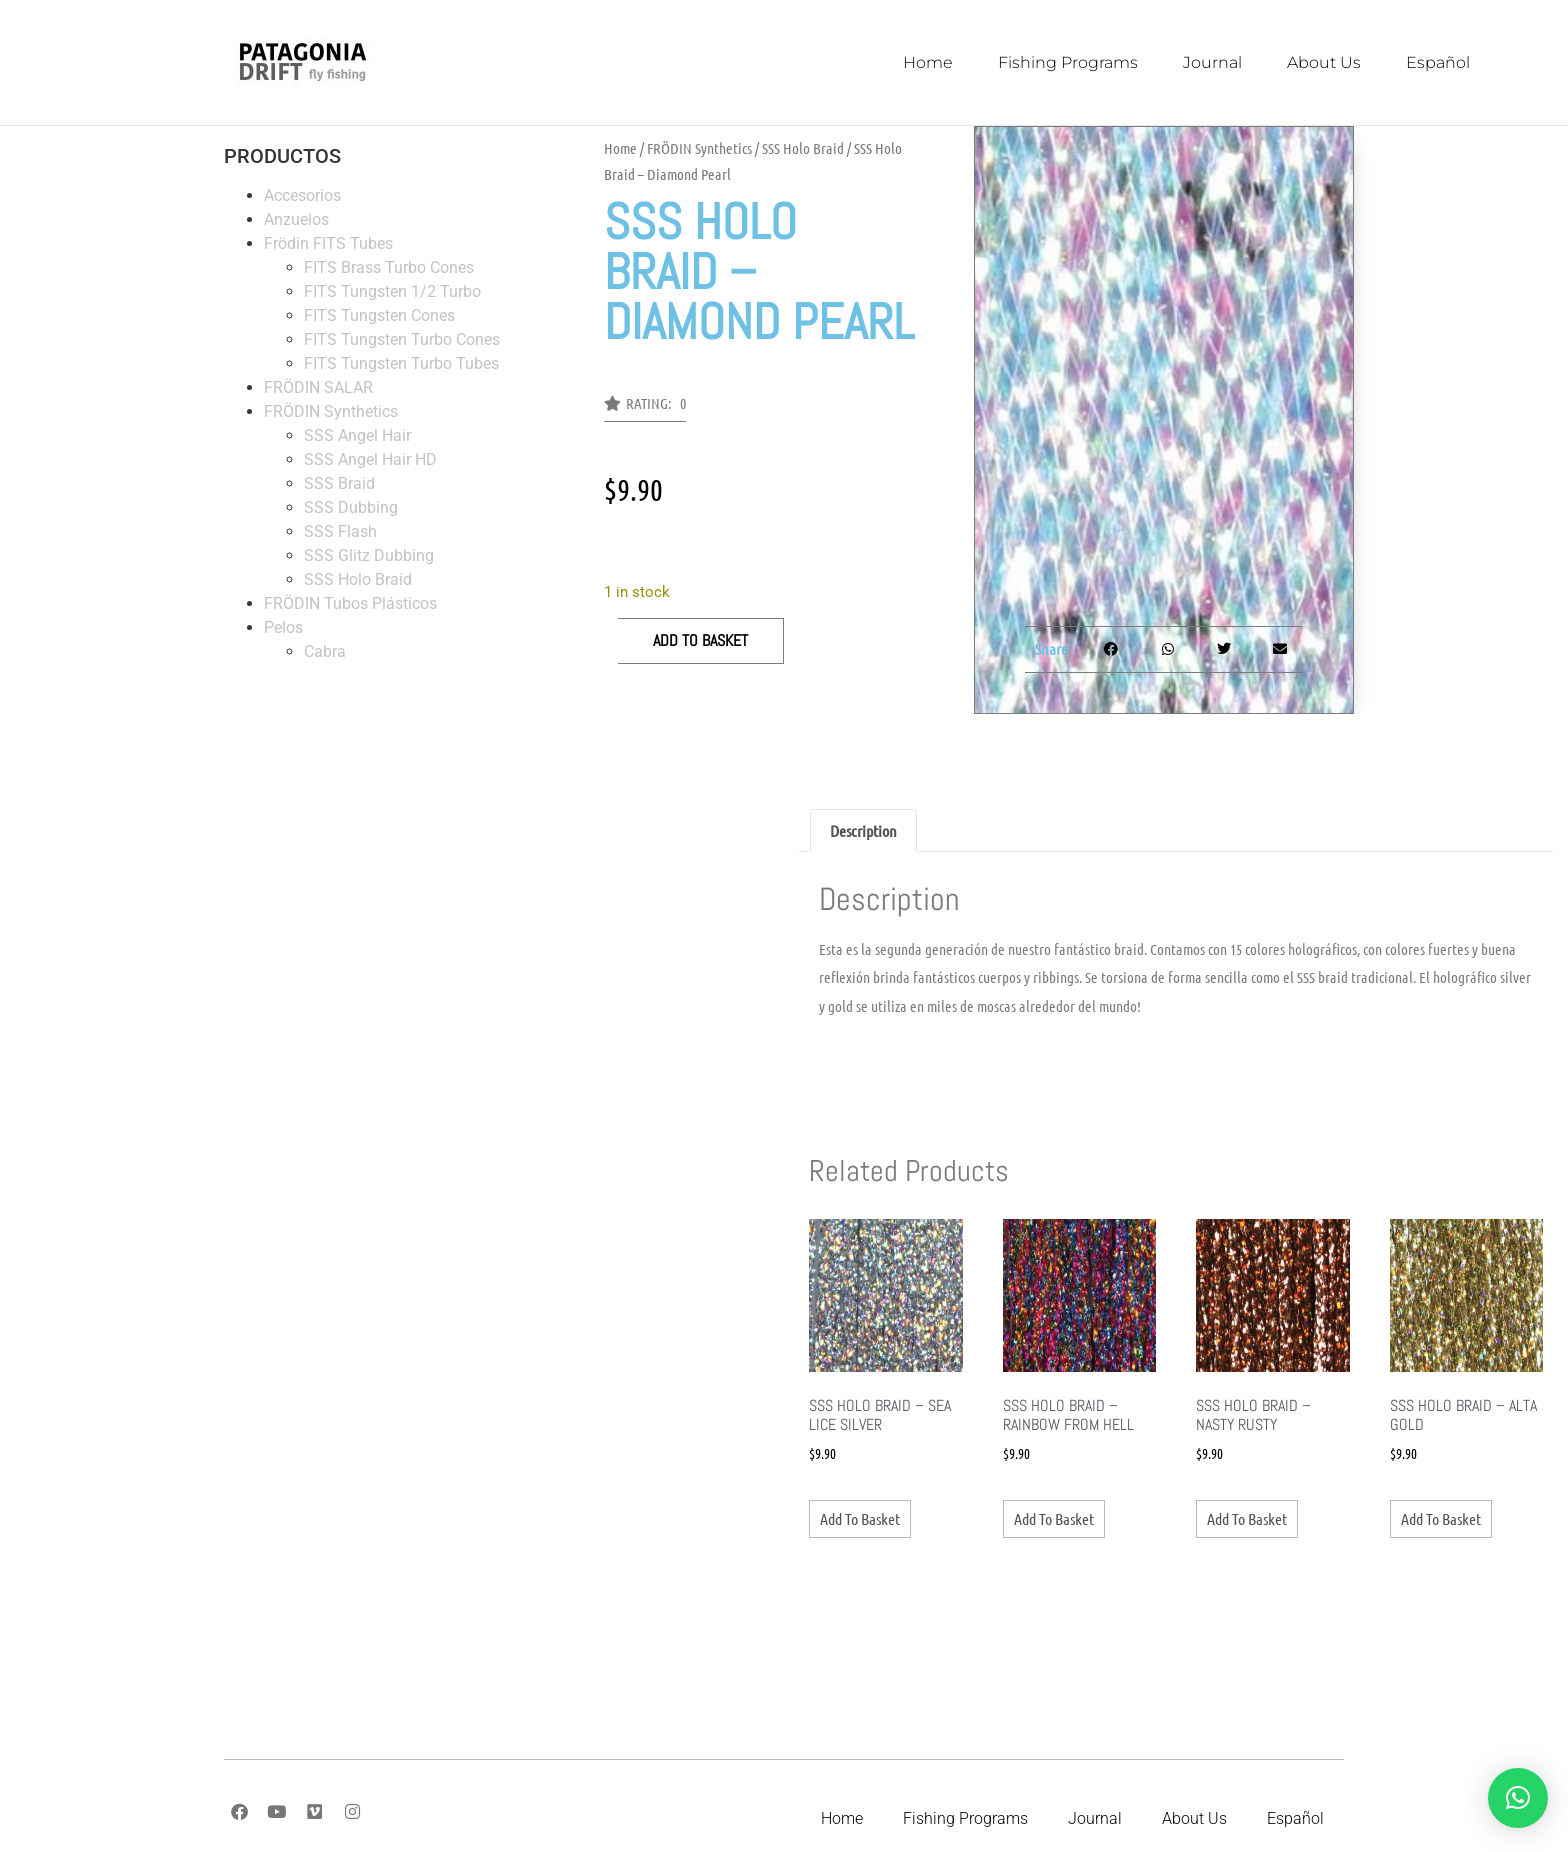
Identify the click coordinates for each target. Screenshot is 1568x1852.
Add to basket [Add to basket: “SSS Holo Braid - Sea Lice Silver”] (860, 1518)
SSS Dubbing (351, 507)
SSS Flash (340, 531)
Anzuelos (296, 219)
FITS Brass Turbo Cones (389, 267)
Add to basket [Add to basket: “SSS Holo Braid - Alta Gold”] (1441, 1518)
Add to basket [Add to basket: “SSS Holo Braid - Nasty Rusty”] (1247, 1518)
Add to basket (700, 640)
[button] (645, 409)
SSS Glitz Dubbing (369, 555)
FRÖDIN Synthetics (331, 411)
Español (1438, 62)
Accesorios (302, 195)
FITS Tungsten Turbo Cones (402, 339)
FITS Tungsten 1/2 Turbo (392, 291)
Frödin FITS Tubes (328, 243)
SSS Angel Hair (357, 435)
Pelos (283, 627)
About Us (1324, 62)
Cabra (325, 651)
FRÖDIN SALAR (318, 387)
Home (928, 62)
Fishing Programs (1068, 62)
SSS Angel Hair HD (370, 459)
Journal (1212, 62)
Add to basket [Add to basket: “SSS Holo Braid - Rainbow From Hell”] (1054, 1518)
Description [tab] (863, 830)
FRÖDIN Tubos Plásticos (350, 603)
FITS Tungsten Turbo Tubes (401, 363)
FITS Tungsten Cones (379, 315)
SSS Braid (339, 483)
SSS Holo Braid (358, 579)
